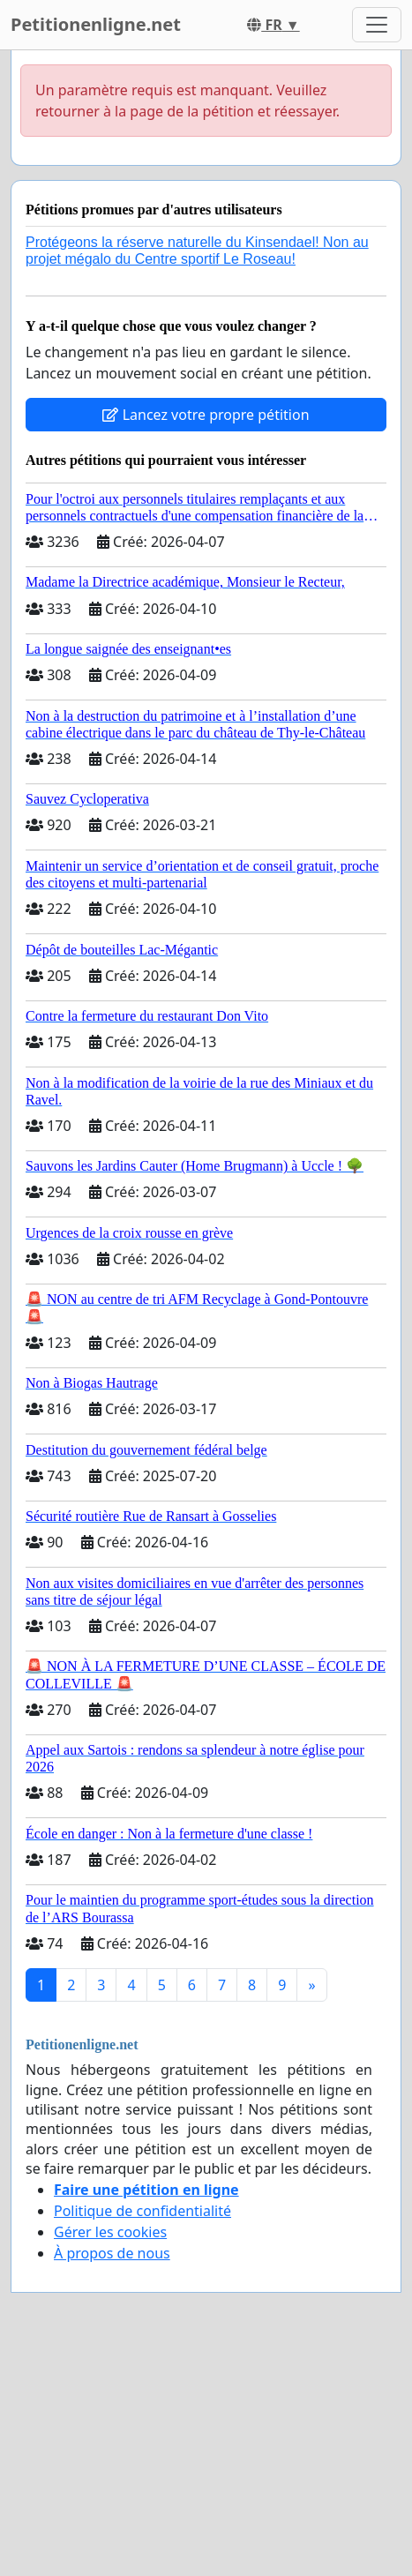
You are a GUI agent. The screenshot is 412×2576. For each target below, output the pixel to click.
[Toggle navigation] (376, 24)
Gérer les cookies (110, 2232)
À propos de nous (112, 2253)
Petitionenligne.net (96, 24)
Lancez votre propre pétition (205, 414)
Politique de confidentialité (142, 2210)
